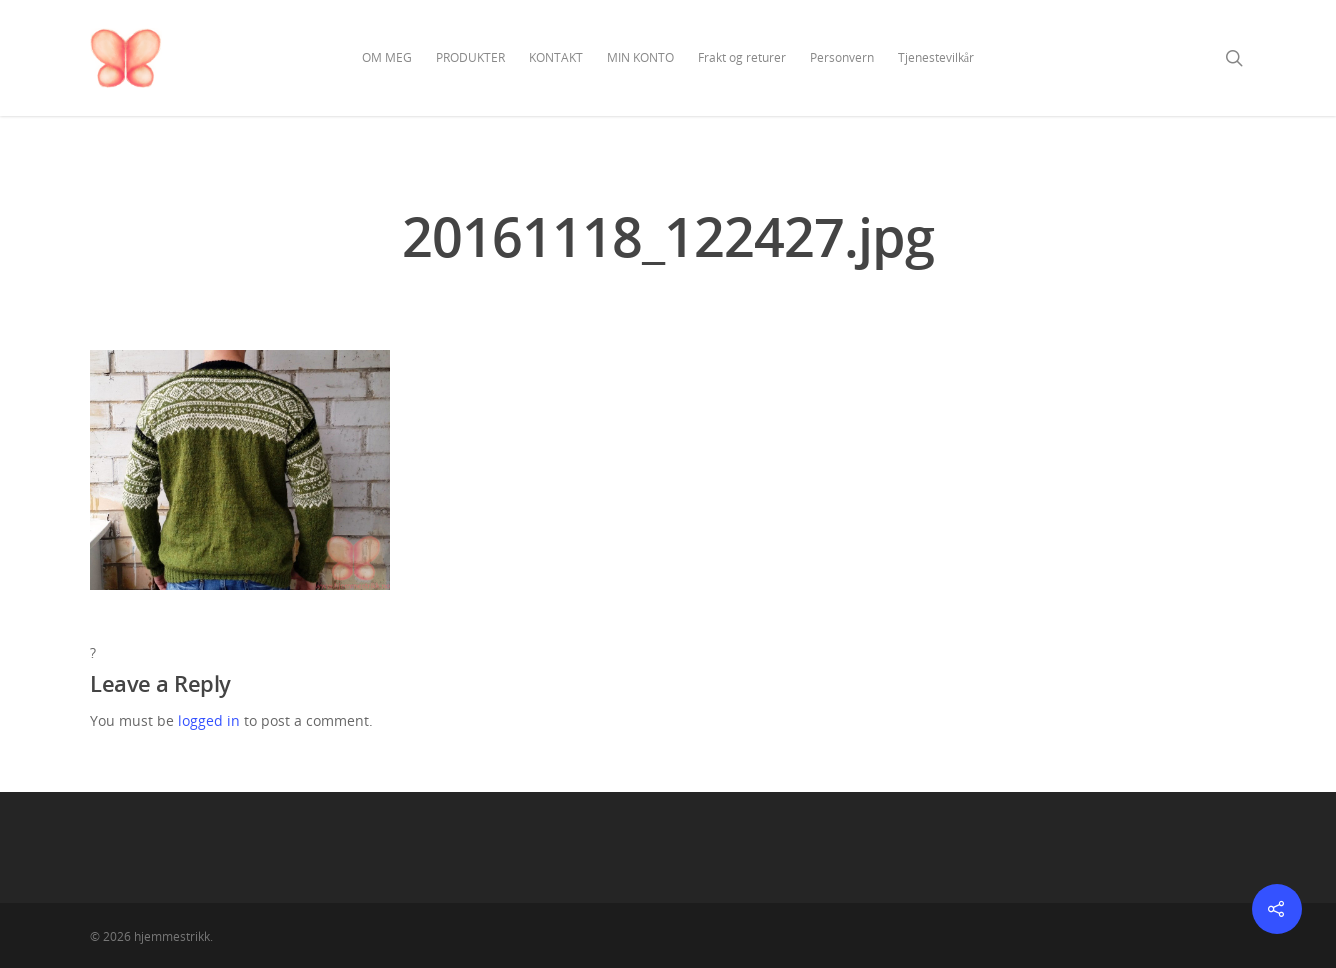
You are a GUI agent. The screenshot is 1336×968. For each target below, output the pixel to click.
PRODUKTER (470, 57)
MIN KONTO (640, 57)
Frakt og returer (742, 57)
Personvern (842, 57)
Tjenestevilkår (936, 57)
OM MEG (387, 57)
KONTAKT (556, 57)
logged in (209, 720)
